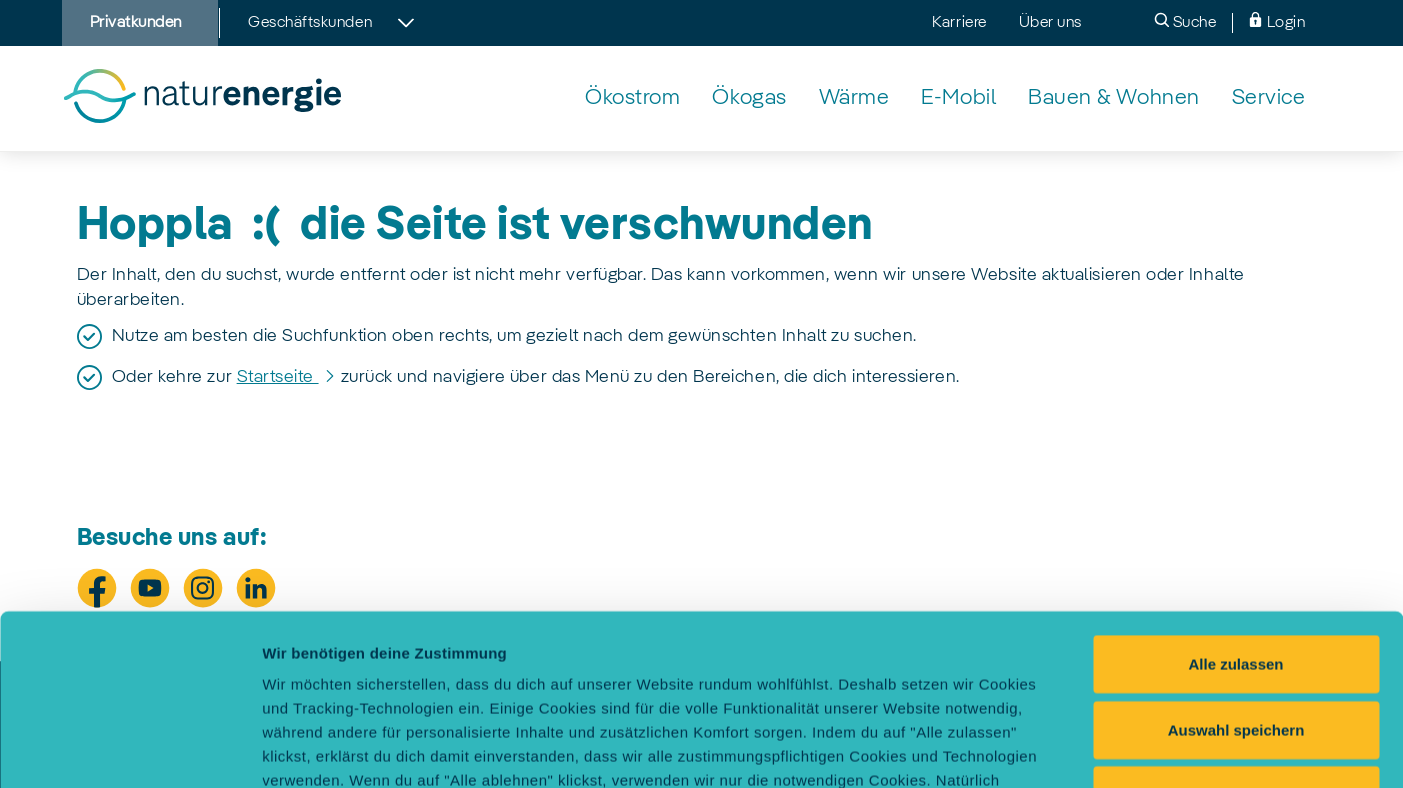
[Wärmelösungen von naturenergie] (854, 98)
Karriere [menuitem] (959, 23)
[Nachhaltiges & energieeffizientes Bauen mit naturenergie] (1114, 98)
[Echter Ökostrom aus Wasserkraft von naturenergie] (632, 98)
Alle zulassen (1235, 503)
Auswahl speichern (1236, 569)
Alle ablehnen (1236, 634)
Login (1276, 21)
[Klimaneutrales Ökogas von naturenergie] (749, 98)
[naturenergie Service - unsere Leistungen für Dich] (1269, 98)
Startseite (278, 377)
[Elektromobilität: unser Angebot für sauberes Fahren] (958, 98)
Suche (1185, 21)
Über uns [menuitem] (1050, 23)
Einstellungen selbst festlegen (1122, 748)
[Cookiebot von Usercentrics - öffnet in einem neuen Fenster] (129, 749)
